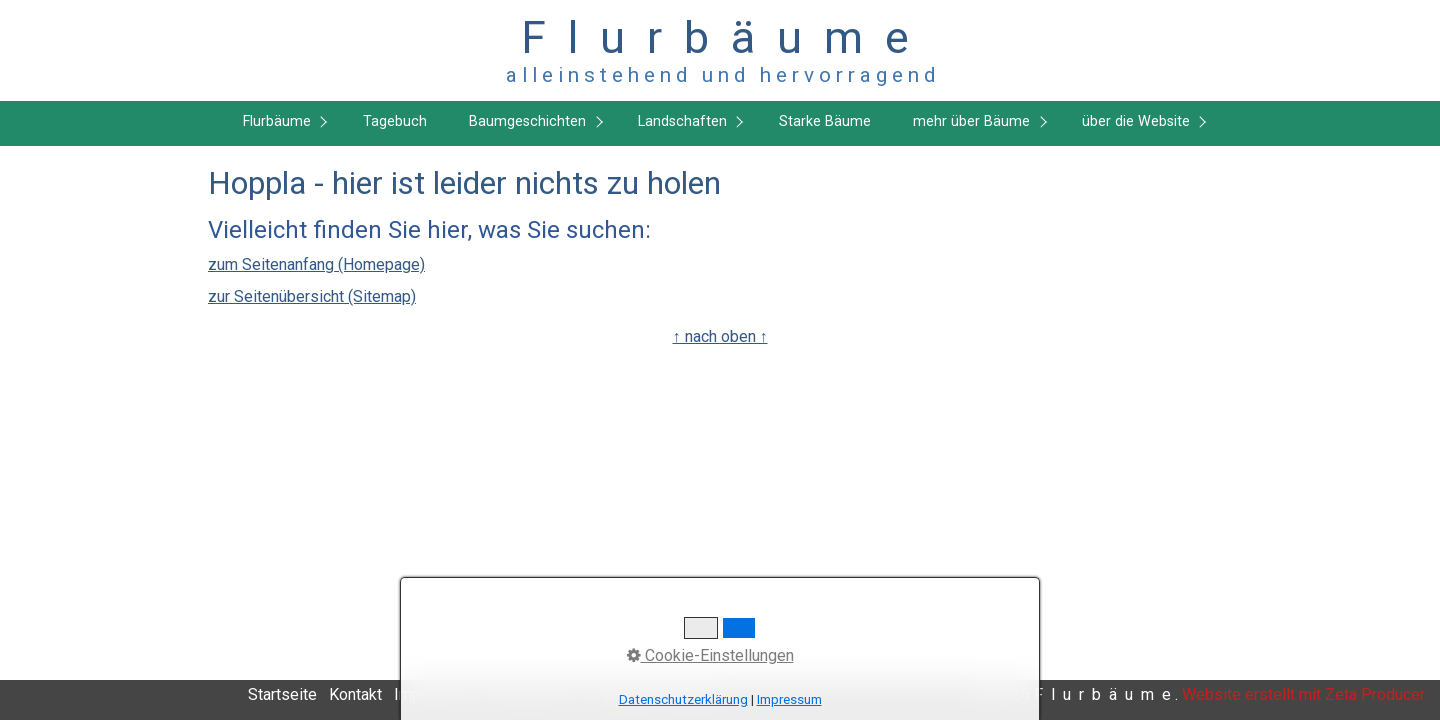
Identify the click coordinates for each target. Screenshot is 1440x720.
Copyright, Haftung (650, 694)
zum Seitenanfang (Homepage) (316, 264)
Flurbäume (277, 121)
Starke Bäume (825, 121)
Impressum (434, 694)
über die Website (1136, 121)
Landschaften (682, 121)
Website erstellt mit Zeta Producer (1303, 694)
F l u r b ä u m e (720, 37)
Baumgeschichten (527, 121)
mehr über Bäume (971, 121)
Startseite (282, 694)
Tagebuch (395, 121)
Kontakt (355, 694)
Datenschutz (530, 694)
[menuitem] (280, 123)
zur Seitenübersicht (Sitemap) (312, 296)
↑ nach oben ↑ (720, 336)
